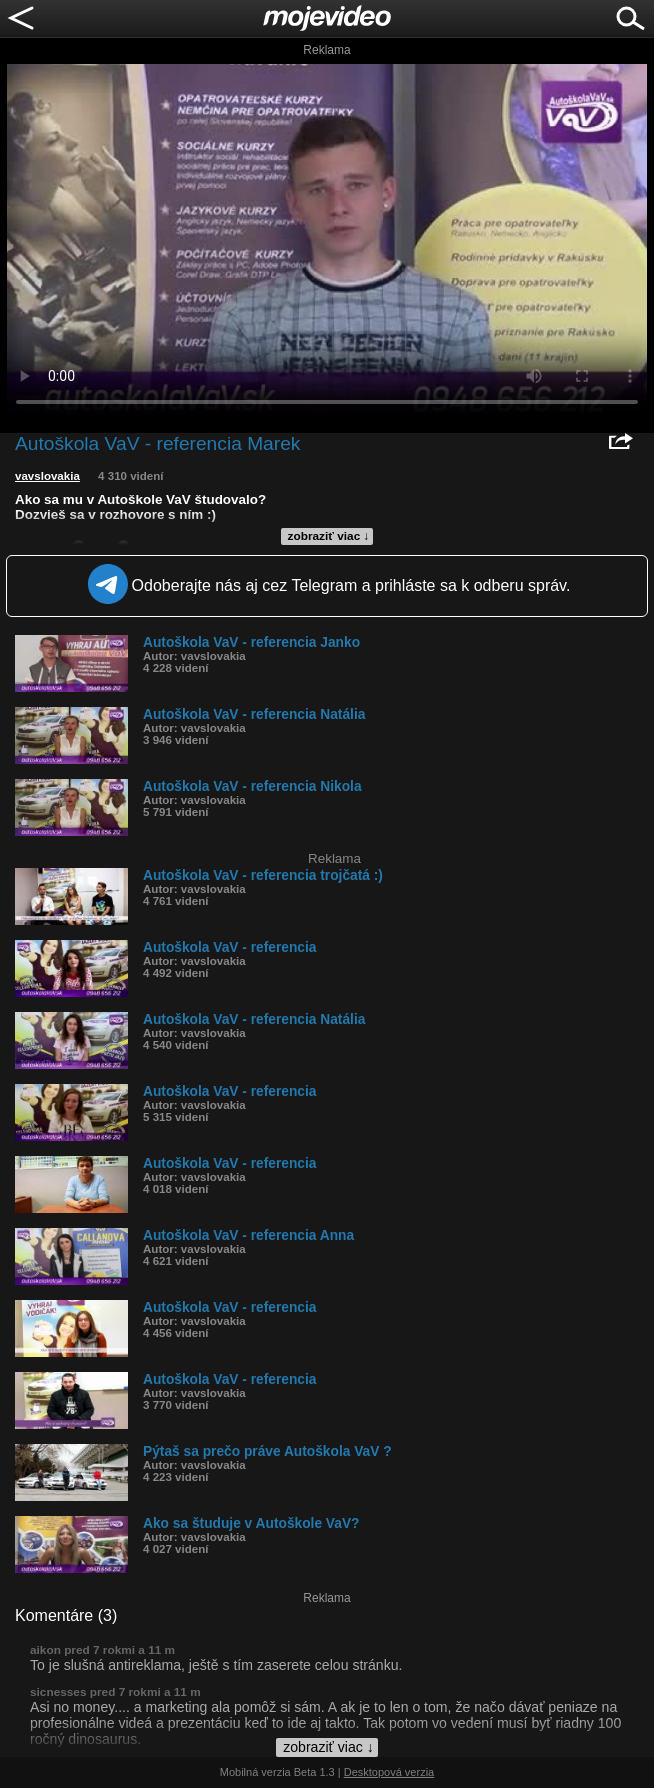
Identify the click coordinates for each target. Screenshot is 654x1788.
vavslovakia (47, 476)
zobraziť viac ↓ (329, 536)
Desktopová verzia (389, 1772)
